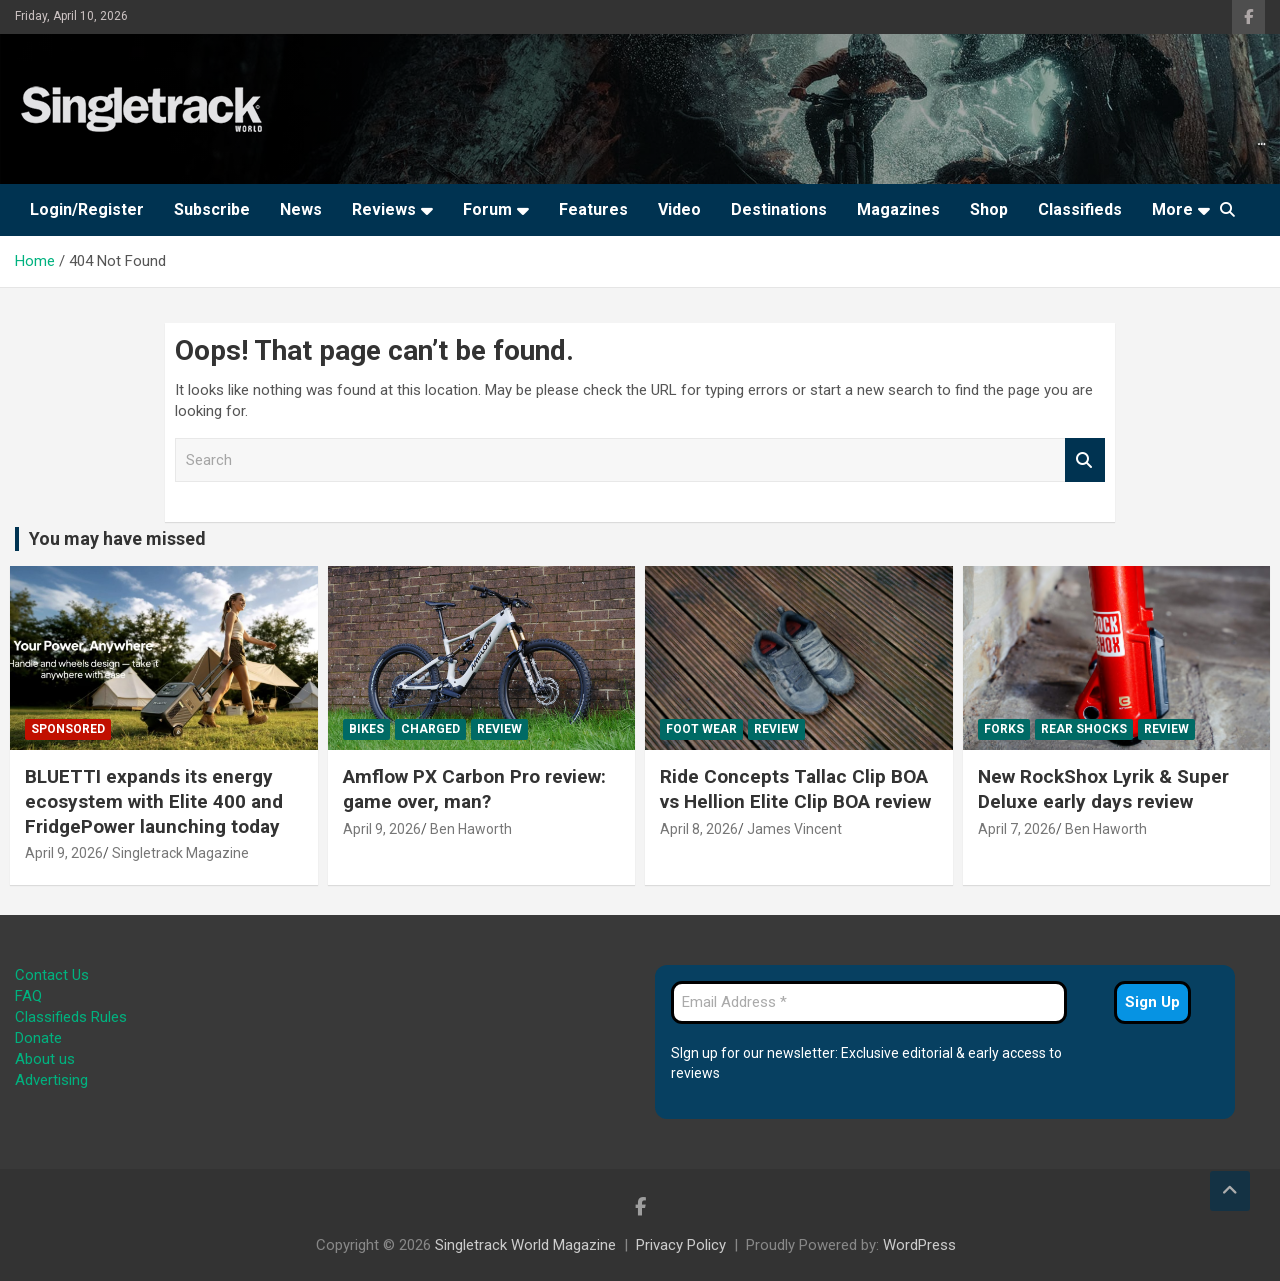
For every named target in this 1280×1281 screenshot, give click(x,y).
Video (679, 209)
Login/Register (87, 209)
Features (593, 209)
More (1172, 209)
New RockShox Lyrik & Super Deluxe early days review (1103, 789)
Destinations (779, 209)
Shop (989, 209)
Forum (487, 209)
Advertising (51, 1080)
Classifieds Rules (71, 1017)
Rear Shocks (1084, 729)
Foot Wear (701, 729)
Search (1085, 460)
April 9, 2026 (64, 853)
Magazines (898, 209)
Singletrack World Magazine (525, 1245)
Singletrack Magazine (180, 853)
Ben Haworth (471, 829)
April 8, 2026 (699, 829)
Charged (430, 729)
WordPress (919, 1245)
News (301, 209)
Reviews (384, 209)
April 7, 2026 (1017, 829)
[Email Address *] (869, 1002)
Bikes (366, 729)
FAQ (28, 996)
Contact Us (52, 975)
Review (499, 729)
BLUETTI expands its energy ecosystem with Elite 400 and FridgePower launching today (154, 801)
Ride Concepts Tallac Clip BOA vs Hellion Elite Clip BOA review (795, 789)
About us (45, 1059)
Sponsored (68, 729)
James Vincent (794, 829)
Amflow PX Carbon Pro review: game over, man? (474, 789)
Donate (38, 1038)
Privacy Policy (681, 1245)
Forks (1004, 729)
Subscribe (212, 209)
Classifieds (1080, 209)
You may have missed (117, 538)
